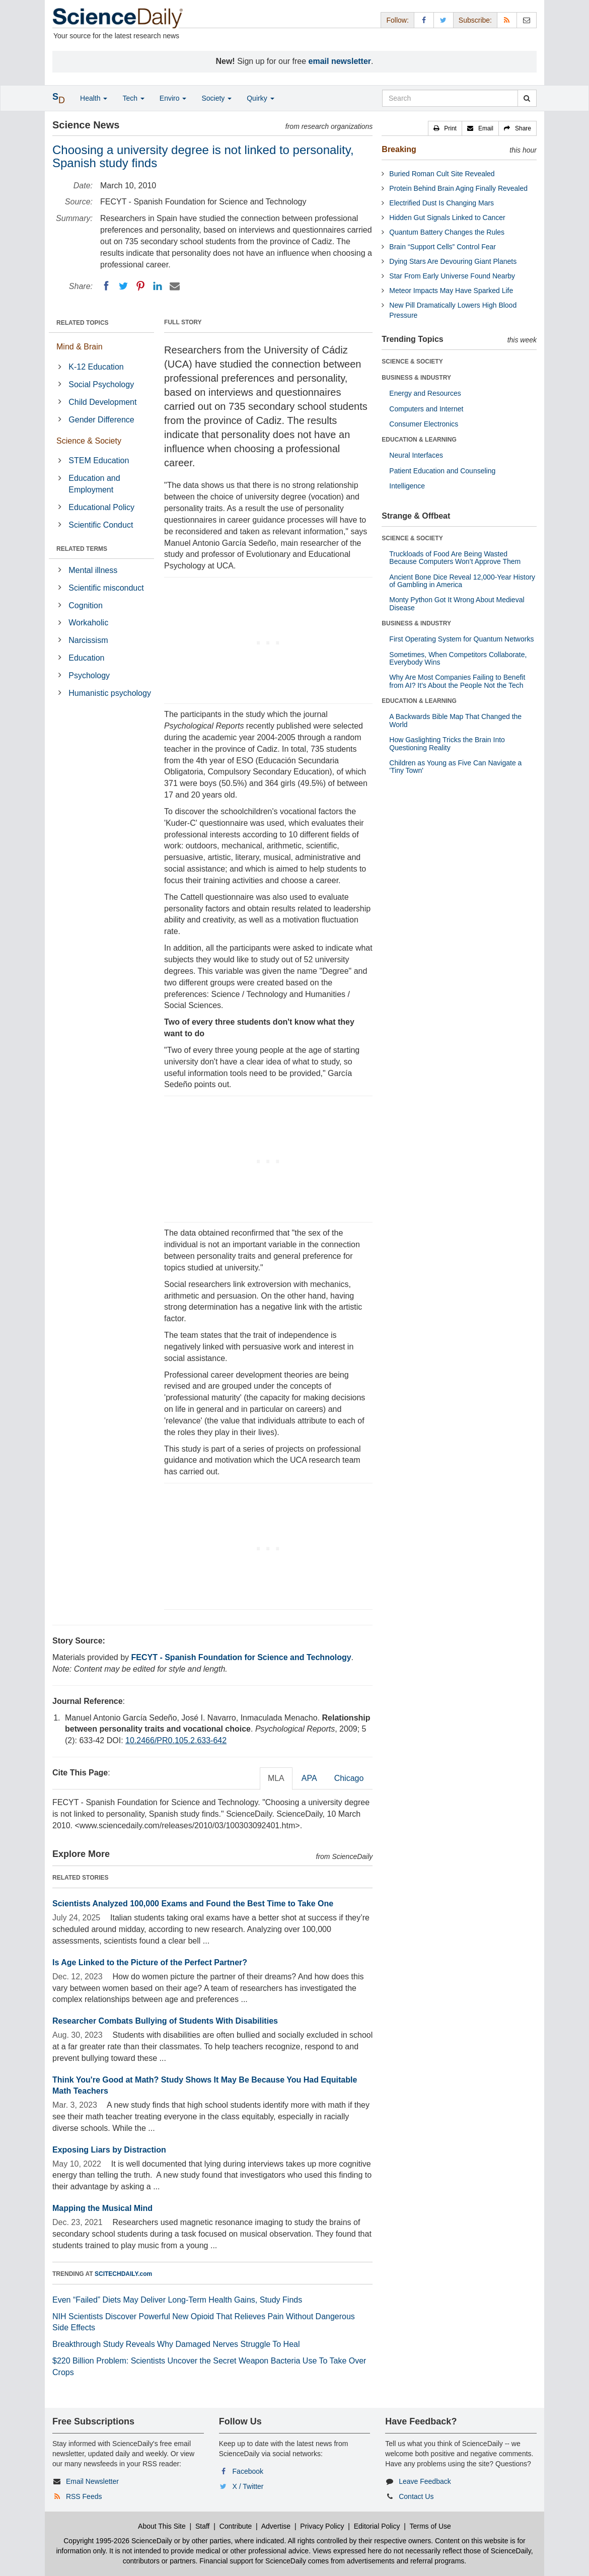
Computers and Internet (426, 409)
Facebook (248, 2471)
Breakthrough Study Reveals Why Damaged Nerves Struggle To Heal (176, 2344)
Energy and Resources (425, 393)
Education (86, 658)
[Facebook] (106, 286)
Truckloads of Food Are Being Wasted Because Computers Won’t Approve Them (455, 557)
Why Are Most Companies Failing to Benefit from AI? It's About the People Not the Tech (457, 681)
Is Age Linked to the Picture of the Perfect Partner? (149, 1962)
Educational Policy (101, 507)
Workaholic (88, 622)
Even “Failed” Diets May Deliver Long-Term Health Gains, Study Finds (177, 2300)
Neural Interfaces (416, 455)
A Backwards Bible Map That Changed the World (455, 720)
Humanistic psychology (109, 693)
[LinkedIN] (158, 286)
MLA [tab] (276, 1778)
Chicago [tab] (349, 1778)
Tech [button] (133, 98)
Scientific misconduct (105, 588)
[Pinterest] (140, 286)
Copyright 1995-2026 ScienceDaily (117, 2541)
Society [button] (216, 98)
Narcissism (88, 640)
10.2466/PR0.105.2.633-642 (176, 1740)
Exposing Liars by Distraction (109, 2149)
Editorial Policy (377, 2526)
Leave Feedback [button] (425, 2481)
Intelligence (407, 486)
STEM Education (98, 460)
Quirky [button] (260, 98)
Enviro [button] (173, 98)
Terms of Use (430, 2526)
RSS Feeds (84, 2496)
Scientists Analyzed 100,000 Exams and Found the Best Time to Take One (192, 1903)
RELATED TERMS (81, 548)
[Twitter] (123, 286)
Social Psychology (101, 384)
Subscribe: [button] (475, 20)
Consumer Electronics (423, 424)
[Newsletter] (527, 20)
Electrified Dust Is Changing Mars (441, 203)
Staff (202, 2526)
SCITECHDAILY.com (123, 2273)
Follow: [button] (397, 20)
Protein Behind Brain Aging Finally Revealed (458, 188)
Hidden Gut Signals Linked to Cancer (447, 217)
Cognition (85, 605)
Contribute (235, 2526)
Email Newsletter (92, 2481)
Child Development (102, 402)
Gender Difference (101, 419)
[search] (527, 98)
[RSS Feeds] (507, 20)
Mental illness (92, 570)
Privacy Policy (322, 2526)
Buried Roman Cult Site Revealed (441, 174)
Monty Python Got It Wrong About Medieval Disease (456, 603)
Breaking (399, 149)
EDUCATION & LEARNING (419, 439)
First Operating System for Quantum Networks (461, 639)
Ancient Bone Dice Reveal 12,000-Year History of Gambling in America (462, 581)
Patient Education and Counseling (442, 471)
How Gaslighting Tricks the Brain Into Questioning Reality (447, 743)
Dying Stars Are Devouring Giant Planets (453, 261)
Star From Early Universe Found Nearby (452, 276)
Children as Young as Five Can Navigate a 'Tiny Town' (455, 766)
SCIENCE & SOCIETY (412, 361)
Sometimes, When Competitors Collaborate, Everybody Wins (458, 658)
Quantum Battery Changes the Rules (446, 232)
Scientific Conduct (100, 525)
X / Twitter (248, 2486)
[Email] (175, 286)
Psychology (89, 675)
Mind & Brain (79, 346)
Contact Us (416, 2496)
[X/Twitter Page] (443, 20)
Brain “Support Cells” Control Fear (442, 247)
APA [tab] (309, 1778)
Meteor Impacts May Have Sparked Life (451, 291)
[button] (445, 128)
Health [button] (93, 98)
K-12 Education (95, 367)
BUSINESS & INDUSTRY (416, 377)
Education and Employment (94, 484)
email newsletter (340, 61)
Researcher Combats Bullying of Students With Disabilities (165, 2021)
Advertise (275, 2526)
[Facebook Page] (424, 20)
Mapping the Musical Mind (102, 2208)
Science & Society (88, 441)
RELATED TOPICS (82, 322)
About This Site (162, 2526)
